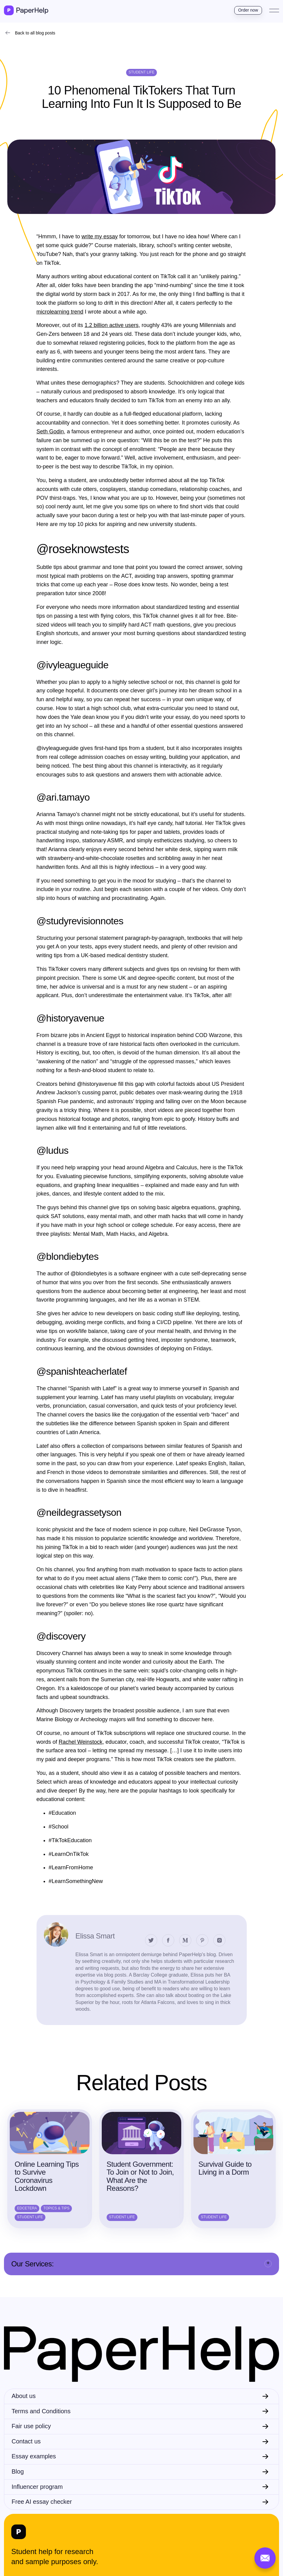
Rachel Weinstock (81, 1742)
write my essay (100, 236)
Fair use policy (31, 2426)
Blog (18, 2471)
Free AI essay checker (42, 2501)
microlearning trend (60, 312)
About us (24, 2396)
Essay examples (34, 2456)
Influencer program (37, 2486)
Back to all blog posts (35, 32)
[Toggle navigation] (274, 10)
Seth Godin (50, 431)
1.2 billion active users (112, 325)
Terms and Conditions (41, 2411)
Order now (248, 10)
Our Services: (32, 2264)
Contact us (26, 2441)
